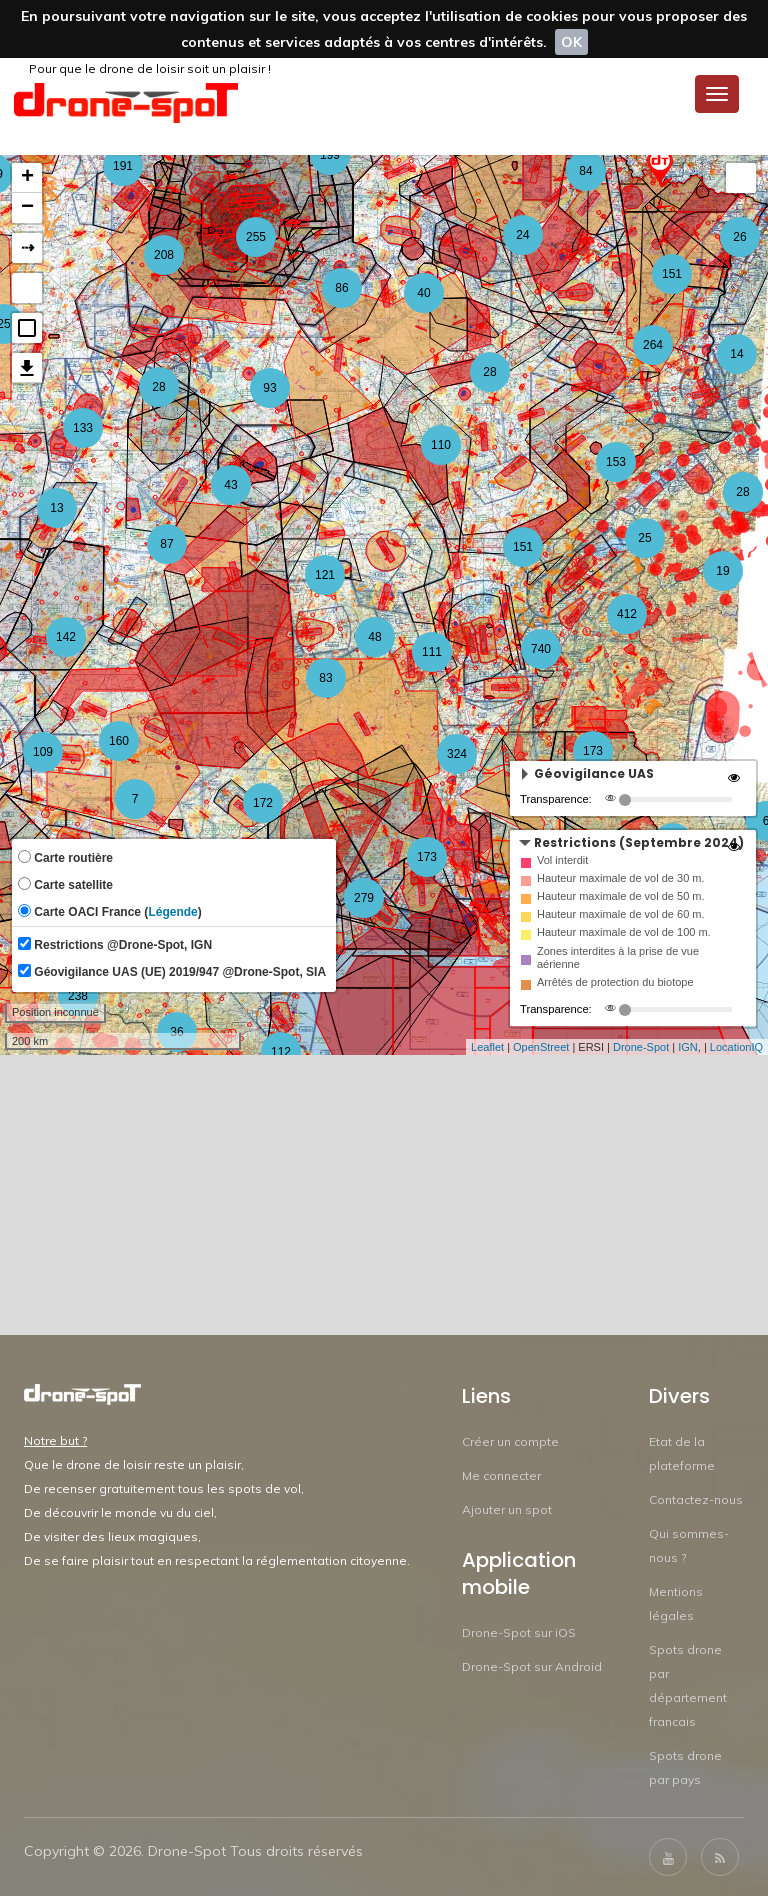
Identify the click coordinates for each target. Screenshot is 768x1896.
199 (330, 155)
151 (523, 547)
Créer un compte (510, 1441)
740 (541, 649)
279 (364, 898)
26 (739, 237)
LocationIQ (736, 1047)
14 (736, 354)
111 (432, 652)
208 (164, 255)
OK (571, 42)
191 (123, 166)
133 (83, 428)
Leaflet (487, 1047)
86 (341, 288)
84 (585, 171)
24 (522, 235)
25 (644, 538)
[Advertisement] (384, 1195)
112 (281, 1052)
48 (374, 637)
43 (230, 485)
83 (325, 678)
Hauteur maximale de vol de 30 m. (621, 878)
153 (616, 462)
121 (325, 575)
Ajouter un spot (507, 1509)
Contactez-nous (696, 1499)
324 (457, 754)
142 (66, 637)
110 (441, 445)
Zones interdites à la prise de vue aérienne (618, 957)
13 (56, 508)
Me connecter (501, 1475)
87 (166, 544)
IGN (688, 1047)
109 (43, 752)
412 (627, 614)
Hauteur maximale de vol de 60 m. (621, 914)
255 (256, 237)
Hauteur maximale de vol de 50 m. (621, 896)
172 (263, 803)
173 (593, 751)
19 (722, 571)
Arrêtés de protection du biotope (615, 982)
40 (423, 293)
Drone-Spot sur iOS (519, 1632)
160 (119, 741)
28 (489, 372)
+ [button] (27, 178)
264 (653, 345)
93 (269, 388)
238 (78, 996)
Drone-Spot (641, 1047)
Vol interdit (562, 860)
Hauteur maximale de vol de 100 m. (624, 932)
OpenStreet (541, 1047)
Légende (172, 912)
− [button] (27, 208)
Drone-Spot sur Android (532, 1666)
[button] (27, 328)
